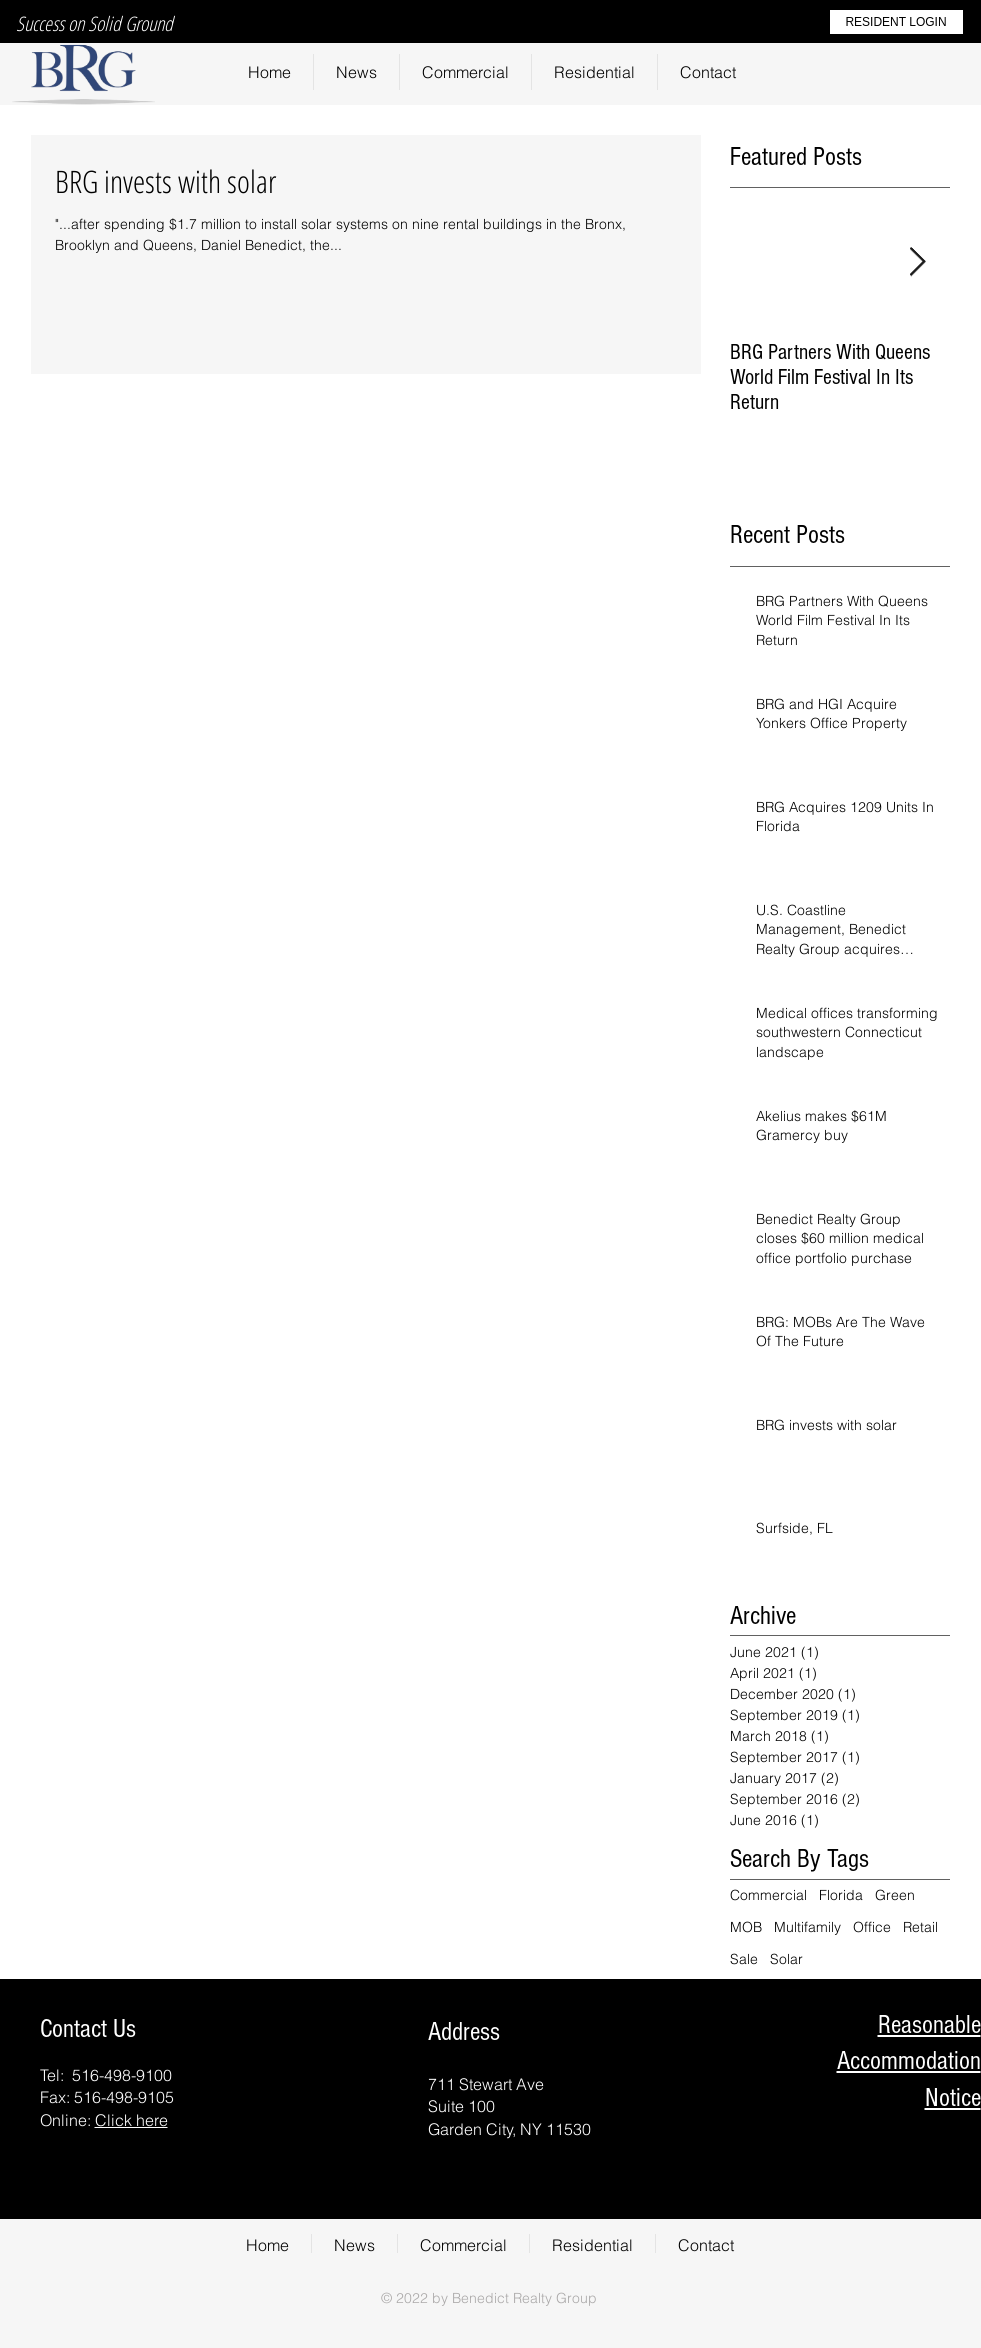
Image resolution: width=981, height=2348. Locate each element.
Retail (920, 1927)
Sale (744, 1959)
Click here (131, 2120)
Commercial (768, 1895)
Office (872, 1927)
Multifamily (807, 1927)
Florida (841, 1895)
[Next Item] (918, 263)
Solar (786, 1959)
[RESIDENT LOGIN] (896, 22)
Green (895, 1895)
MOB (746, 1927)
